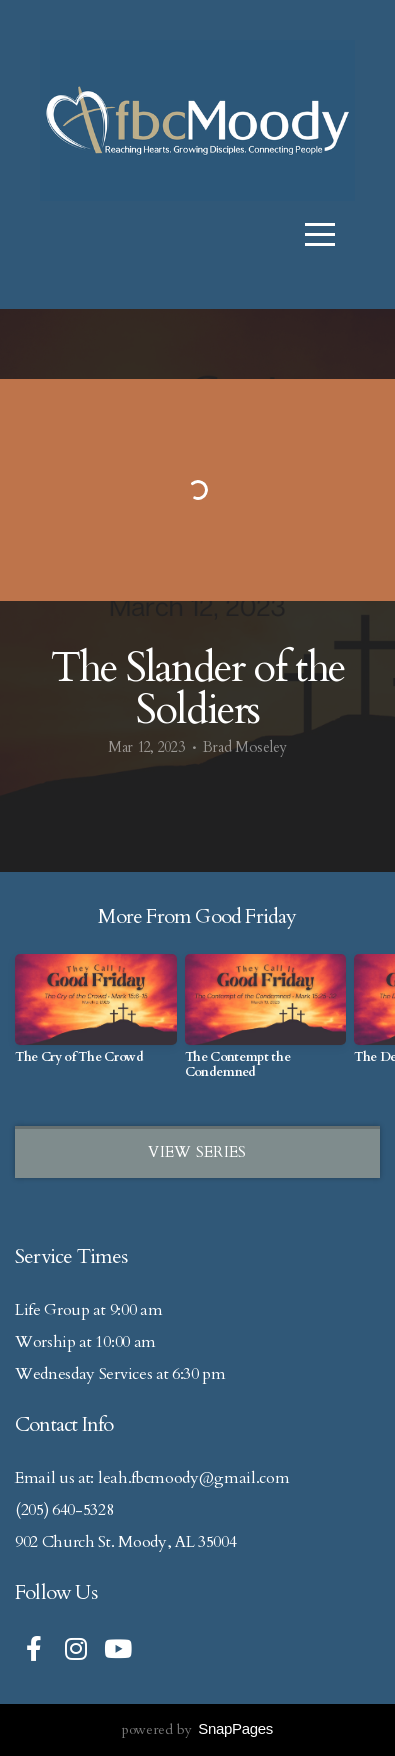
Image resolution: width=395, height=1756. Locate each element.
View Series (197, 1152)
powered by (197, 1729)
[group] (96, 1017)
